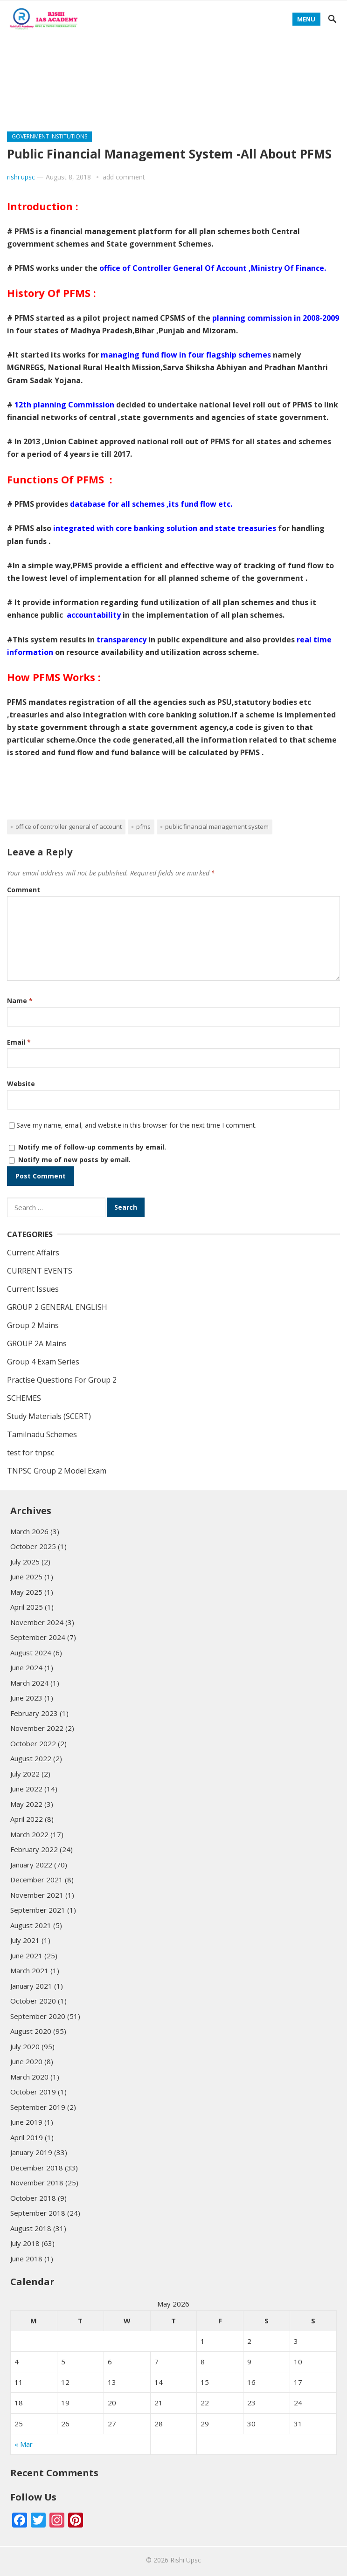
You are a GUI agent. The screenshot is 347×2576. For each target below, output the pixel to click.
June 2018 (26, 2258)
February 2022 (34, 1849)
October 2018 (33, 2198)
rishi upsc (21, 176)
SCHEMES (135, 109)
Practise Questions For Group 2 (73, 88)
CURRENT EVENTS (180, 88)
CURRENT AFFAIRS (135, 47)
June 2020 (26, 2061)
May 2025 (26, 1592)
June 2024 (26, 1667)
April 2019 (26, 2137)
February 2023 (34, 1713)
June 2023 (26, 1697)
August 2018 (30, 2228)
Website (21, 1083)
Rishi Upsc (185, 2559)
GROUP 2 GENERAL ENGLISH (60, 68)
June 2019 (26, 2122)
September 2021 (37, 1910)
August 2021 (30, 1925)
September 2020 (37, 2016)
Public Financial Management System (217, 826)
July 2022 (25, 1773)
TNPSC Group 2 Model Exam (56, 1471)
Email (19, 1042)
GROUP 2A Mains (212, 47)
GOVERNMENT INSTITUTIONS (49, 136)
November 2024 (36, 1622)
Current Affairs (33, 1252)
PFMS (143, 826)
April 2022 (26, 1819)
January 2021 (31, 1986)
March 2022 (29, 1834)
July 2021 (25, 1940)
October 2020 (33, 2000)
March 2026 (29, 1531)
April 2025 (26, 1607)
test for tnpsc (30, 1452)
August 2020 (30, 2031)
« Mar (23, 2444)
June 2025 (26, 1576)
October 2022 (33, 1743)
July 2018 (25, 2243)
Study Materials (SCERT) (59, 109)
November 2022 (36, 1728)
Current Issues (33, 1289)
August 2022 (30, 1758)
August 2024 (30, 1652)
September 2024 (37, 1637)
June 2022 (26, 1788)
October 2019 (33, 2091)
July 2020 (25, 2046)
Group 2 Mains (151, 68)
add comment (124, 176)
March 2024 (29, 1682)
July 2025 (25, 1561)
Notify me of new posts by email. (74, 1159)
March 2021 (29, 1970)
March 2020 (29, 2076)
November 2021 (36, 1895)
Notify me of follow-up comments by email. (92, 1147)
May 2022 (26, 1804)
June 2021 (26, 1955)
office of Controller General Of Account (68, 826)
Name (20, 1000)
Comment (23, 889)
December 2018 (36, 2167)
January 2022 (31, 1864)
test (235, 88)
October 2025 (33, 1546)
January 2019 (31, 2152)
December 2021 (36, 1879)
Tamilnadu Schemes (51, 47)
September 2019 (37, 2107)
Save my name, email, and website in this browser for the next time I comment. (136, 1125)
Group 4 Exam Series (233, 68)
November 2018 (36, 2182)
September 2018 (37, 2213)
